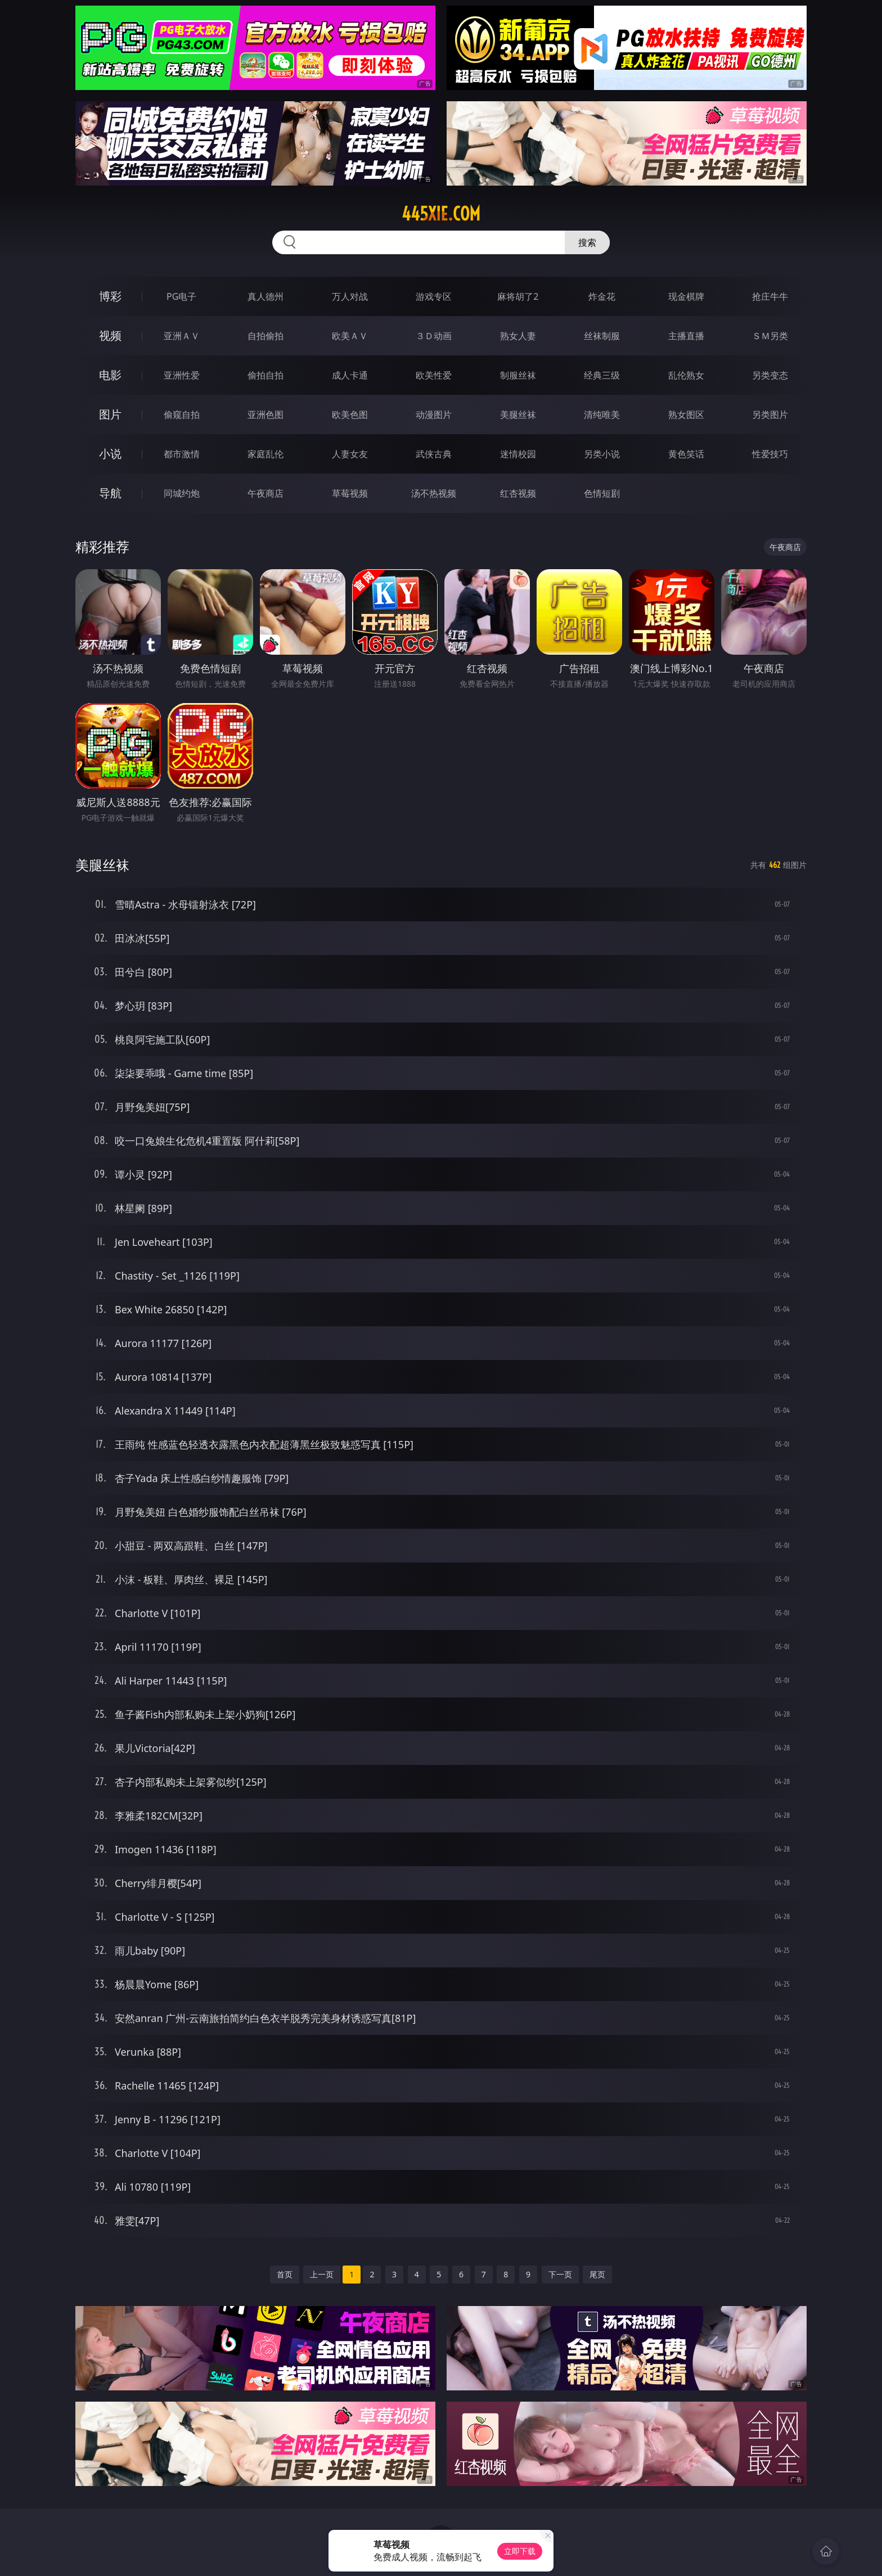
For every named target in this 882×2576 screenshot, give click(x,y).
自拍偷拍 (266, 336)
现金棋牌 (686, 296)
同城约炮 (182, 493)
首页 (284, 2274)
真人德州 (266, 296)
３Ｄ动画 (434, 336)
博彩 (110, 296)
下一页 (560, 2274)
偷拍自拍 (266, 375)
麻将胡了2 (517, 296)
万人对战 (350, 296)
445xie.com (441, 213)
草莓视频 (350, 493)
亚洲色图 (266, 414)
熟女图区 (686, 414)
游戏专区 (434, 296)
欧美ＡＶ (350, 336)
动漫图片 (434, 414)
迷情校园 (518, 454)
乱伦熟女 (686, 375)
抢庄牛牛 (770, 296)
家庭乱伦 (266, 454)
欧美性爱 (434, 375)
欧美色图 (350, 414)
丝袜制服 (602, 336)
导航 (110, 493)
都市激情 (182, 454)
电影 (110, 374)
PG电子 (181, 296)
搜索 (587, 242)
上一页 (322, 2274)
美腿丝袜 (518, 414)
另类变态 (770, 375)
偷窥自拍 (182, 414)
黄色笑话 (686, 454)
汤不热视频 (433, 493)
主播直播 (686, 336)
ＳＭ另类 (770, 336)
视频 (110, 335)
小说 (110, 453)
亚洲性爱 (182, 375)
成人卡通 (350, 375)
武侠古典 (434, 454)
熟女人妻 (518, 336)
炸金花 (601, 296)
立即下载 (520, 2551)
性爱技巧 (770, 454)
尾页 (597, 2274)
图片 (110, 414)
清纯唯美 (602, 414)
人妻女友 (350, 454)
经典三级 (602, 375)
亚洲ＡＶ (182, 336)
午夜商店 (266, 493)
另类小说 (602, 454)
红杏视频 (518, 493)
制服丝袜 (518, 375)
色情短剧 (602, 493)
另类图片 (770, 414)
